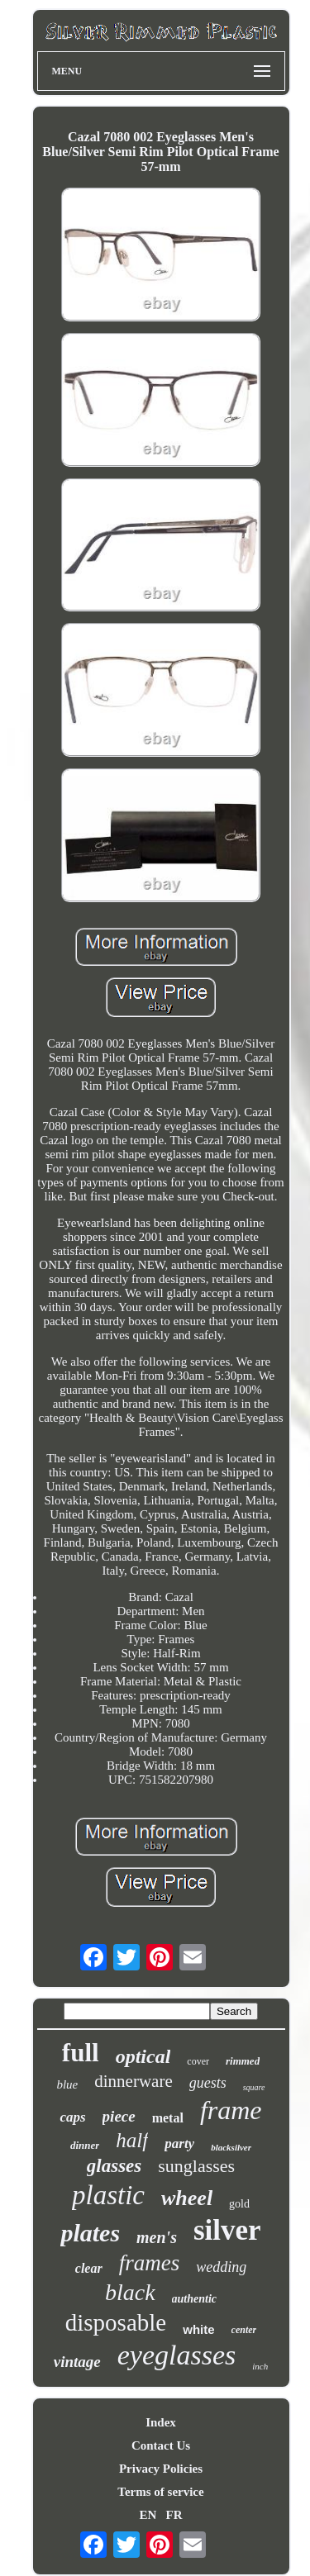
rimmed (243, 2061)
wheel (186, 2198)
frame (231, 2110)
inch (260, 2366)
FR (174, 2514)
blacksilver (231, 2147)
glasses (114, 2165)
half (132, 2140)
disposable (115, 2322)
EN (147, 2514)
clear (89, 2268)
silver (227, 2230)
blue (67, 2084)
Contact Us (160, 2445)
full (80, 2052)
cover (198, 2061)
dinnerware (133, 2081)
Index (160, 2422)
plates (90, 2232)
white (198, 2329)
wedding (221, 2267)
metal (168, 2118)
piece (119, 2116)
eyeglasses (176, 2355)
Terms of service (160, 2491)
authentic (194, 2299)
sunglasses (196, 2165)
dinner (84, 2145)
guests (208, 2083)
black (130, 2292)
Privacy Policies (161, 2468)
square (254, 2087)
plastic (108, 2195)
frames (149, 2262)
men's (156, 2237)
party (179, 2143)
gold (239, 2204)
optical (143, 2056)
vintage (77, 2361)
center (244, 2330)
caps (72, 2117)
